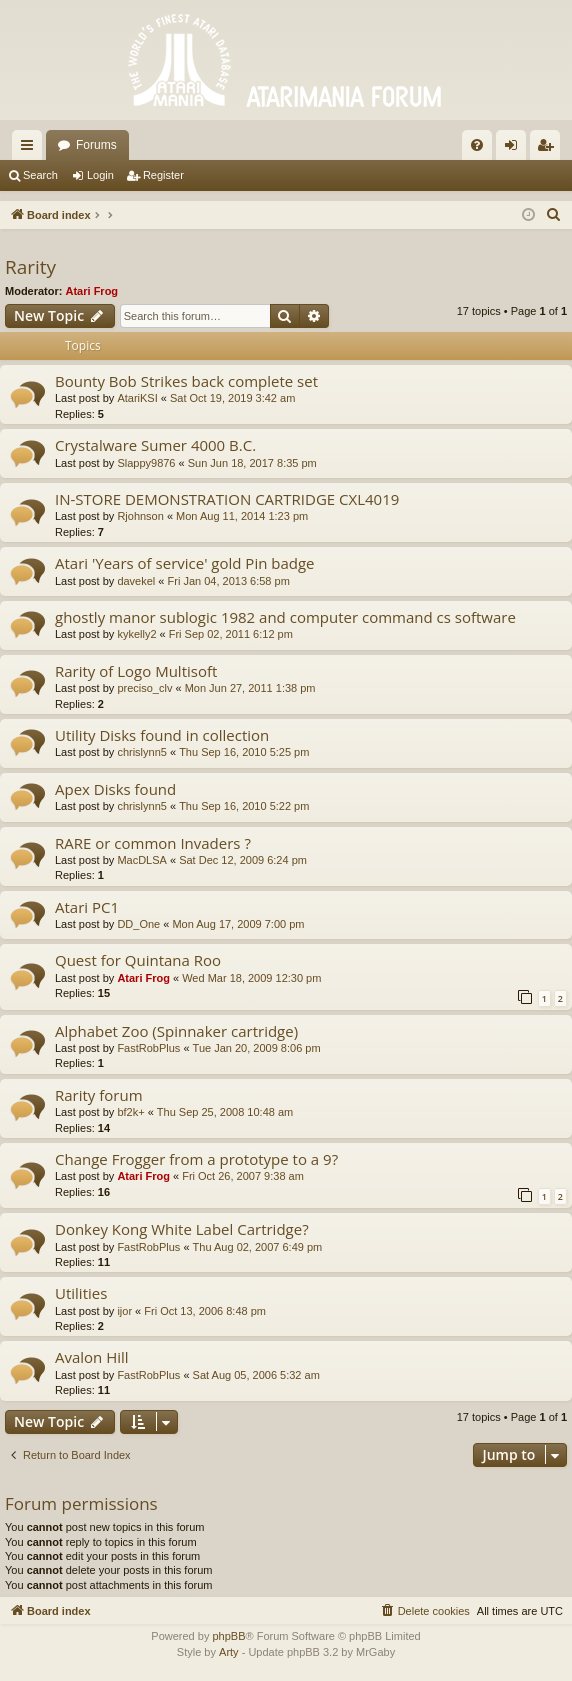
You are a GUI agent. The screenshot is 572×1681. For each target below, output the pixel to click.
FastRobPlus (148, 1048)
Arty (229, 1652)
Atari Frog (92, 291)
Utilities (81, 1293)
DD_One (138, 924)
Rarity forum (99, 1095)
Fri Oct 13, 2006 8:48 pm (205, 1311)
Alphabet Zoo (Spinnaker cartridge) (176, 1031)
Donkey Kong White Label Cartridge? (182, 1229)
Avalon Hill (92, 1357)
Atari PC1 (87, 907)
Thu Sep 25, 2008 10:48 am (225, 1112)
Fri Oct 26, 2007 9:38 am (243, 1176)
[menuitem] (477, 145)
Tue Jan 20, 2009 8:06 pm (257, 1048)
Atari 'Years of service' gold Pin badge (185, 563)
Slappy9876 (146, 463)
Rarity (30, 267)
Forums (96, 145)
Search (40, 175)
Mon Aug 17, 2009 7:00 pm (238, 924)
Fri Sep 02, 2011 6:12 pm (231, 634)
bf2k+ (130, 1112)
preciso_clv (144, 688)
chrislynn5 (142, 752)
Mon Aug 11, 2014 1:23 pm (242, 516)
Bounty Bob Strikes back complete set (186, 381)
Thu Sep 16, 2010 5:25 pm (244, 752)
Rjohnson (140, 516)
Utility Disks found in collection (162, 735)
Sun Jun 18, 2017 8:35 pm (252, 463)
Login (100, 175)
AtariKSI (137, 398)
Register (163, 175)
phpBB (228, 1636)
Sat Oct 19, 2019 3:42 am (232, 398)
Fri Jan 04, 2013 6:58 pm (229, 581)
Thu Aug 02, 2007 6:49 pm (258, 1247)
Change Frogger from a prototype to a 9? (196, 1159)
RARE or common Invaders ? (153, 843)
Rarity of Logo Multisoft (136, 671)
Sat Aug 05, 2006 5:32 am (256, 1375)
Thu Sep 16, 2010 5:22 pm (244, 806)
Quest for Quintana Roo (138, 960)
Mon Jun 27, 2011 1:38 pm (250, 688)
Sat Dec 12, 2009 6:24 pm (243, 860)
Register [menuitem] (549, 149)
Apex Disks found (115, 789)
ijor (124, 1311)
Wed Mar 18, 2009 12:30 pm (251, 978)
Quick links (31, 149)
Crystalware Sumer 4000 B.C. (155, 445)
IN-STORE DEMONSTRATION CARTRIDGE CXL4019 (227, 499)
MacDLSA (142, 860)
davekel (136, 581)
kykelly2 (136, 634)
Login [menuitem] (515, 149)
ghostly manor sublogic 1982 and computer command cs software (285, 617)
